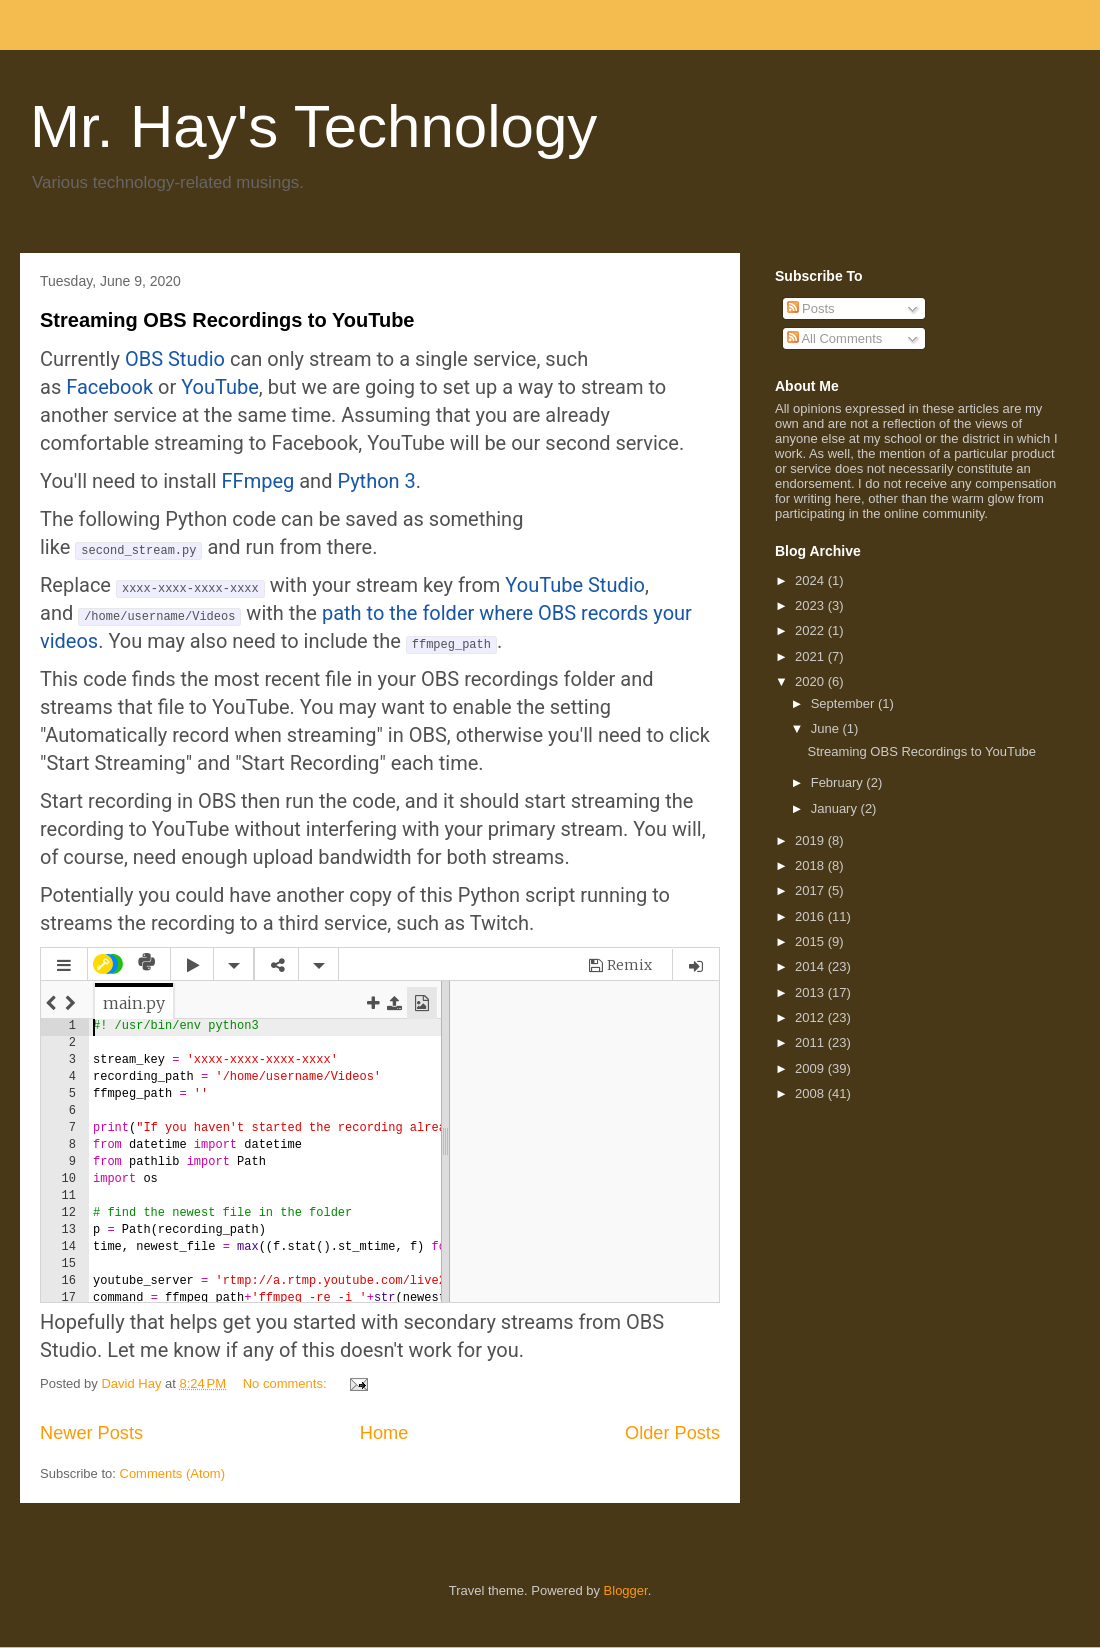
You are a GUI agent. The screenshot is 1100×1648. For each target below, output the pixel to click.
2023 (811, 605)
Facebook (109, 387)
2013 (811, 992)
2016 (811, 916)
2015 (811, 941)
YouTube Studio (575, 585)
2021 (811, 656)
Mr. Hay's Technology (313, 126)
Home (384, 1433)
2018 (811, 865)
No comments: (286, 1383)
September (844, 703)
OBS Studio (175, 359)
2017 (811, 890)
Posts (811, 308)
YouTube (220, 387)
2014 (811, 966)
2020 (811, 681)
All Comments (835, 338)
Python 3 (376, 481)
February (839, 782)
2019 (811, 840)
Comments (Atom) (172, 1473)
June (827, 728)
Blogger (626, 1590)
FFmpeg (258, 481)
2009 (811, 1068)
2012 (811, 1017)
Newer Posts (91, 1433)
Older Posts (672, 1433)
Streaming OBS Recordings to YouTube (227, 320)
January (836, 808)
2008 (811, 1093)
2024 (811, 580)
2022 (811, 630)
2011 (811, 1042)
